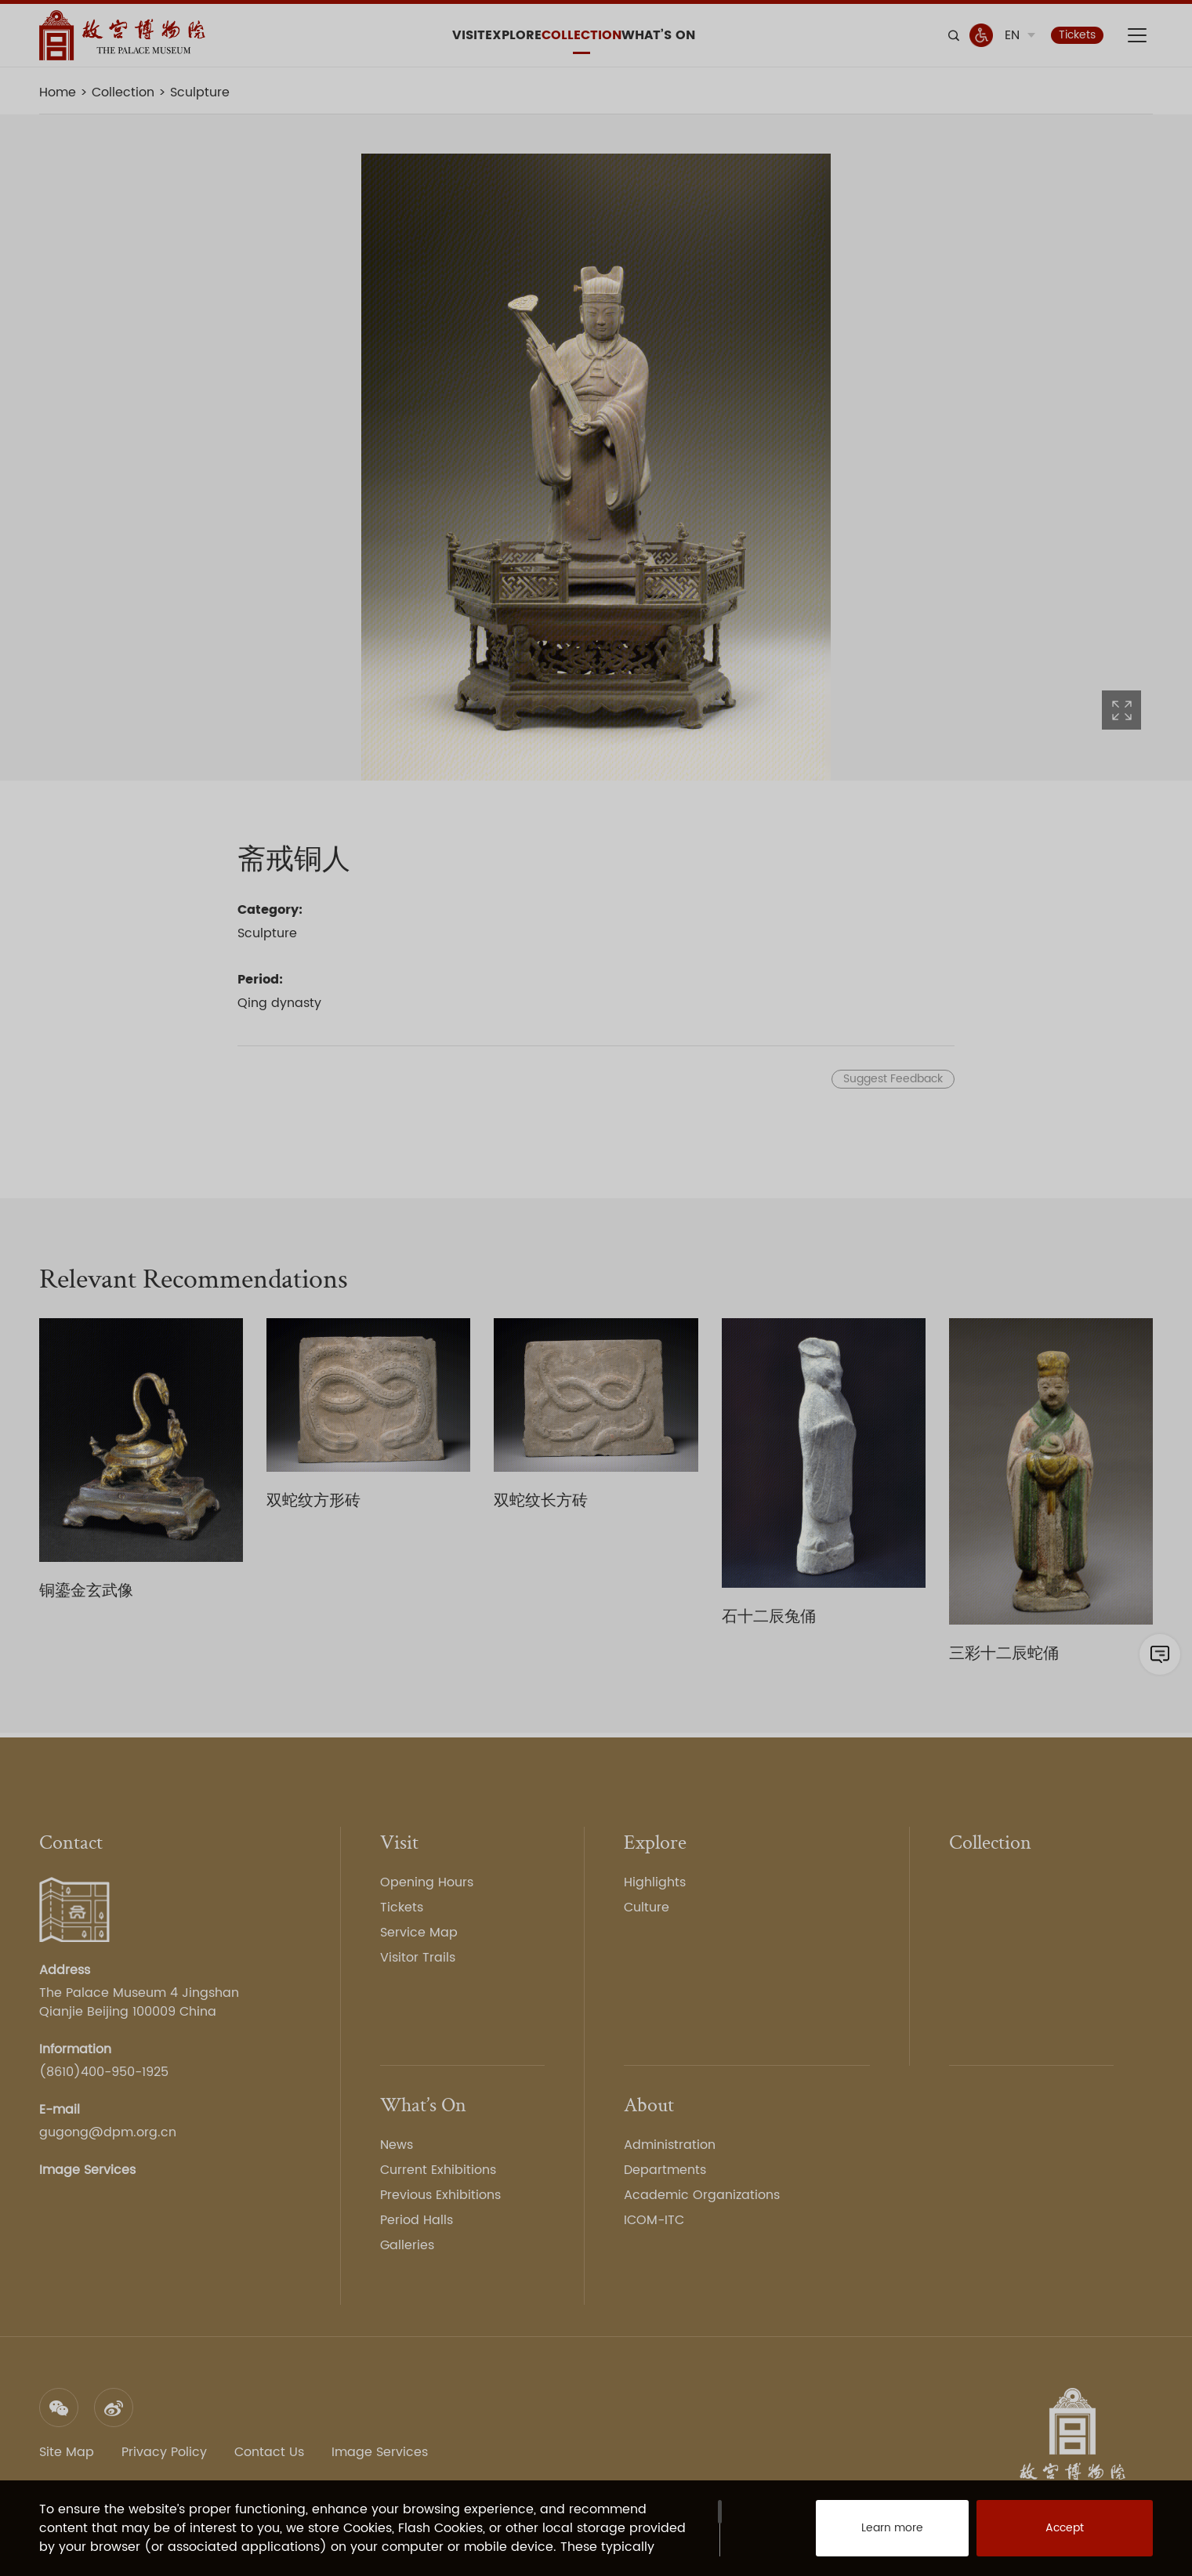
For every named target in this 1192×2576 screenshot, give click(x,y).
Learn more (875, 2537)
